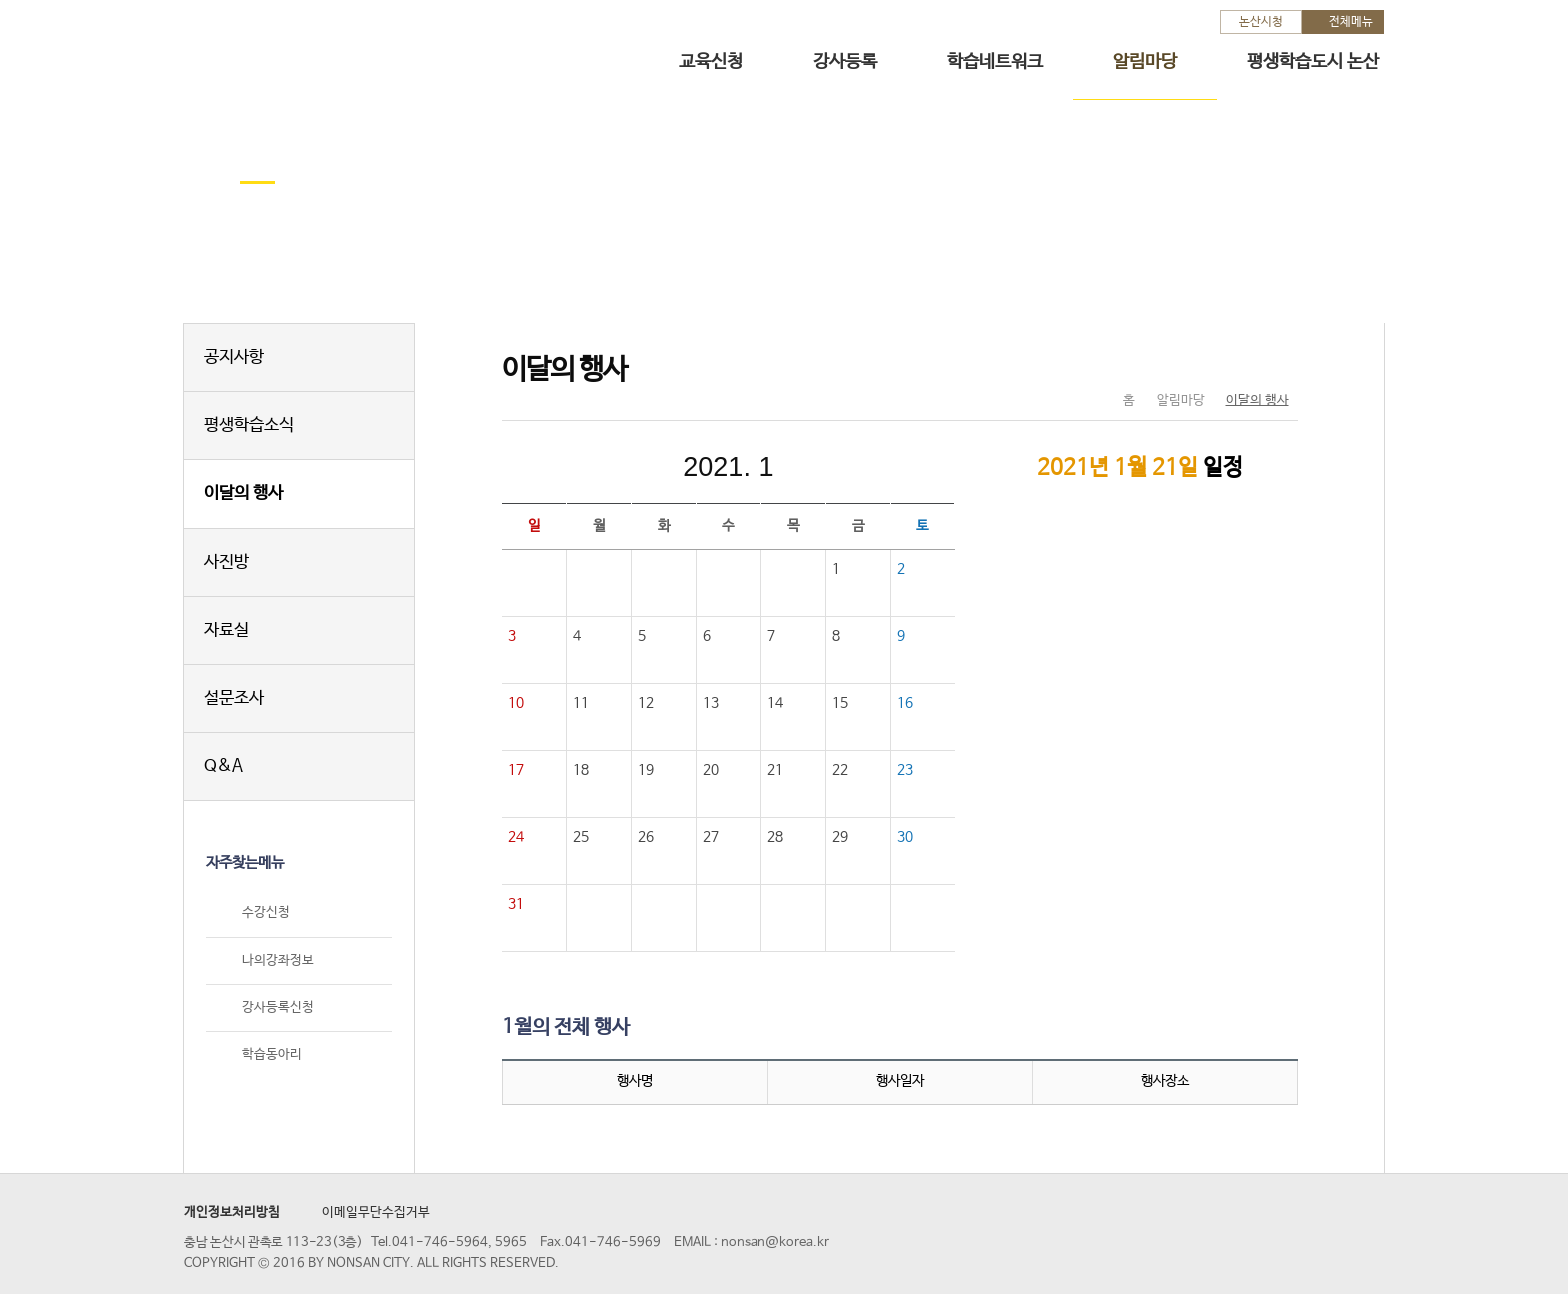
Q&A (223, 766)
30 (905, 837)
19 (646, 770)
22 (840, 770)
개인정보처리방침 (232, 1212)
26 (646, 837)
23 (905, 770)
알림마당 (1145, 62)
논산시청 (1261, 22)
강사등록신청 (278, 1007)
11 (581, 703)
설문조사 (234, 698)
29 (840, 837)
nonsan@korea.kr (775, 1242)
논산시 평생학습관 (325, 48)
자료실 (226, 630)
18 (581, 770)
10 (516, 703)
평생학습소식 (249, 425)
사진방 (226, 562)
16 (905, 703)
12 (646, 703)
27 (711, 837)
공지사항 (234, 357)
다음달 (862, 467)
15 (840, 703)
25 (581, 837)
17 (516, 770)
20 (711, 770)
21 (775, 770)
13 (711, 703)
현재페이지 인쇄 (1274, 359)
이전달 (594, 467)
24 (516, 837)
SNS (1232, 359)
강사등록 (845, 62)
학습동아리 (272, 1054)
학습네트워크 (995, 62)
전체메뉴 (1351, 22)
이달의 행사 (243, 493)
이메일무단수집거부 (376, 1212)
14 (775, 703)
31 (516, 904)
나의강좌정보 (278, 960)
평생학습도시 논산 (1313, 62)
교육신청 (711, 62)
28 (775, 837)
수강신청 (266, 913)
